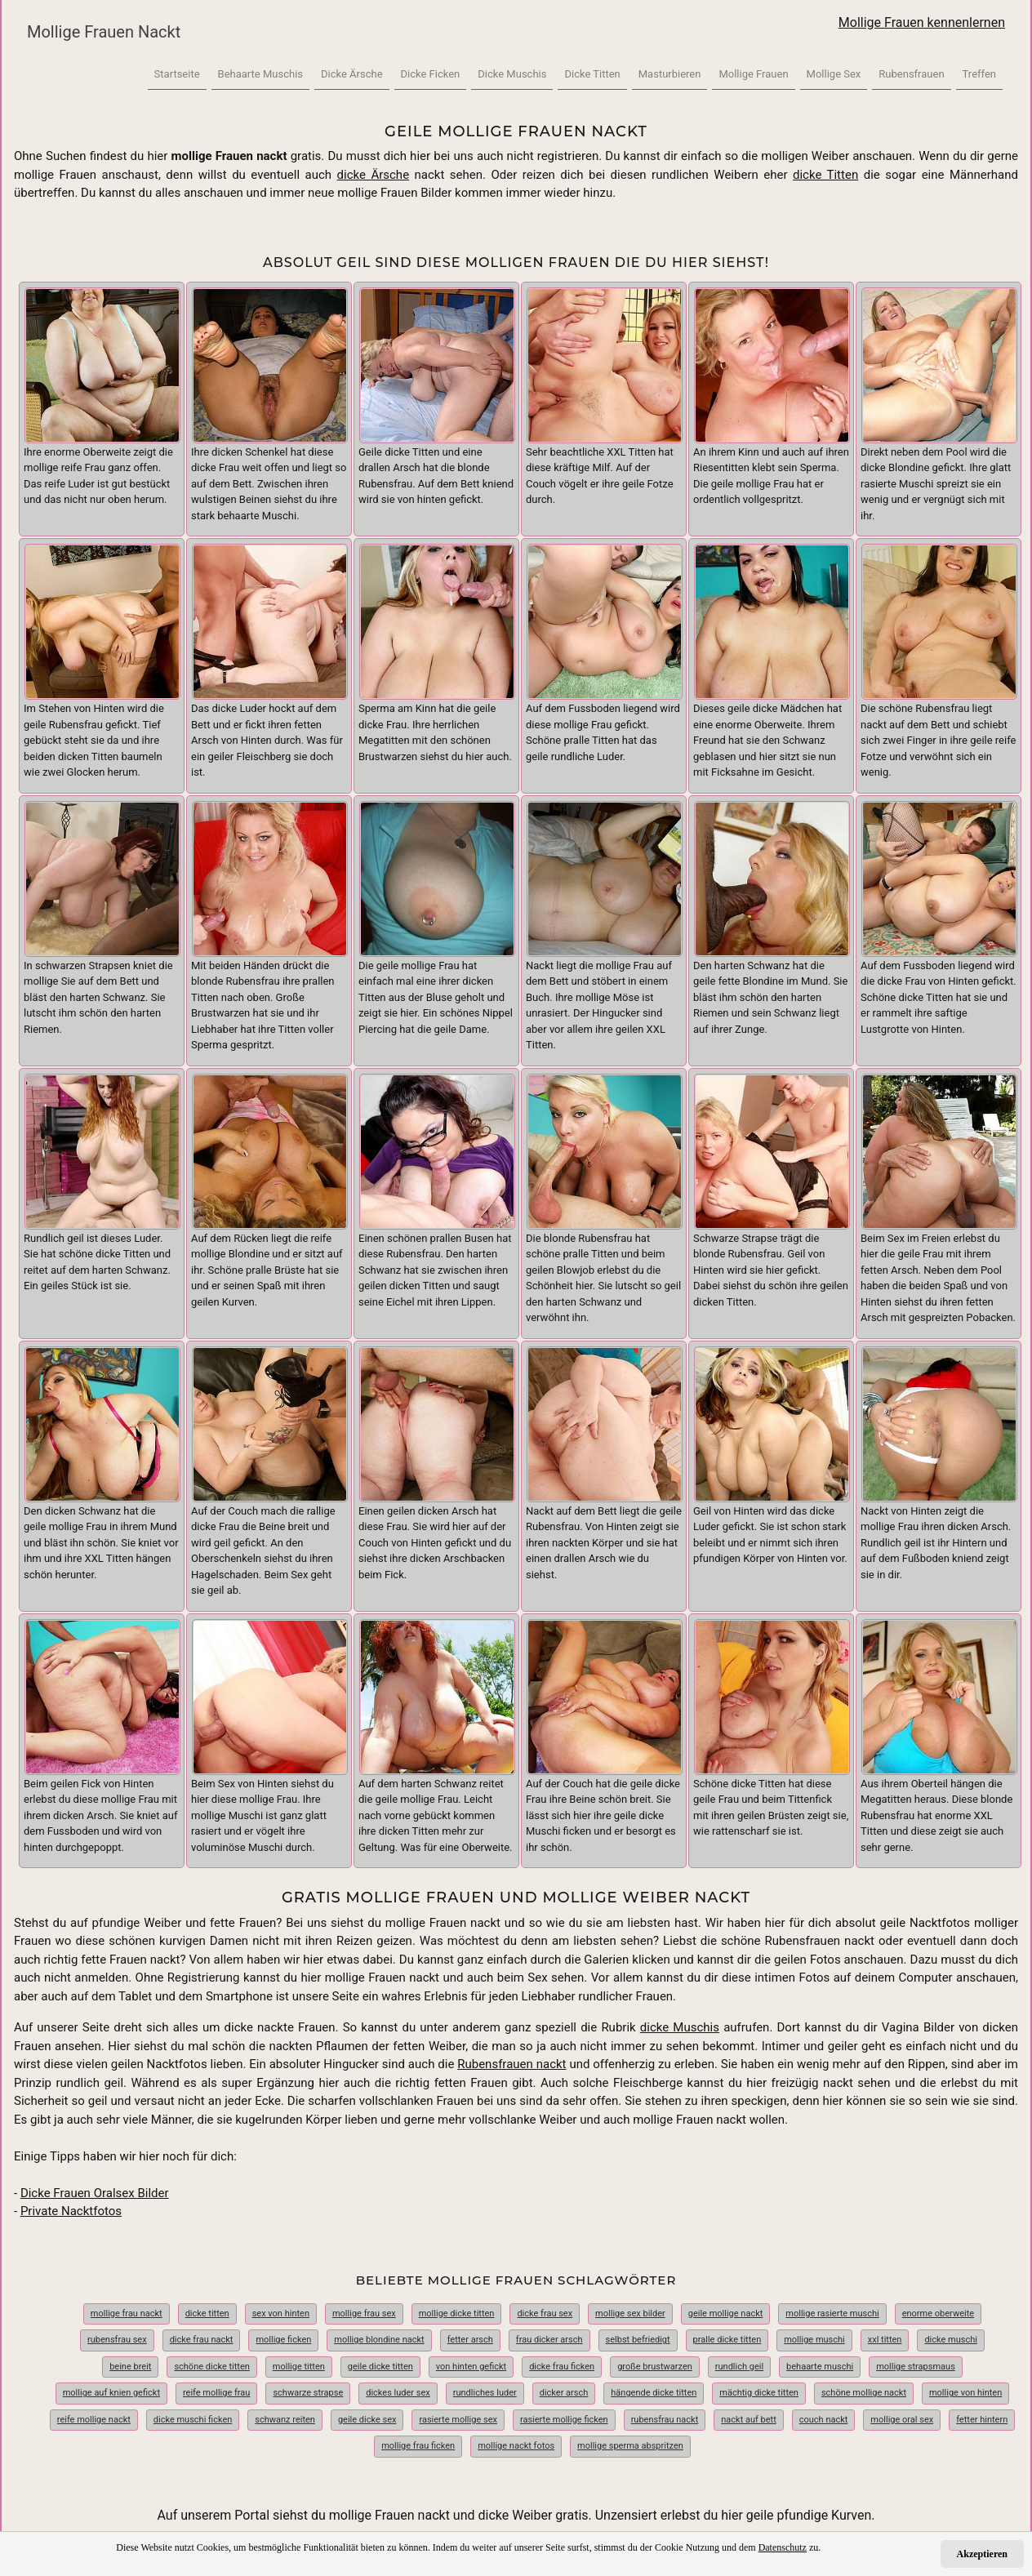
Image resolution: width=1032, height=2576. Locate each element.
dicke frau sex (544, 2313)
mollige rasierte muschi (832, 2313)
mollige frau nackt (126, 2313)
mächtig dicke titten (758, 2392)
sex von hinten (280, 2313)
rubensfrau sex (117, 2339)
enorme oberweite (938, 2313)
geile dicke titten (380, 2366)
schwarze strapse (308, 2392)
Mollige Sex (834, 74)
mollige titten (299, 2366)
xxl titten (885, 2339)
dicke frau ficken (561, 2366)
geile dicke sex (367, 2419)
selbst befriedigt (638, 2339)
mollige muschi (814, 2339)
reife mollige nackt (94, 2419)
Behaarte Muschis (260, 74)
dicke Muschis (679, 2027)
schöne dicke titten (211, 2366)
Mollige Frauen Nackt (103, 32)
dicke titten (207, 2313)
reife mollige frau (216, 2392)
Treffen (979, 74)
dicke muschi (950, 2339)
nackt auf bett (748, 2419)
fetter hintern (982, 2419)
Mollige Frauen (753, 74)
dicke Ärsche (373, 174)
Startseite (177, 74)
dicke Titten (825, 174)
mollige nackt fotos (516, 2445)
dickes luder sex (398, 2392)
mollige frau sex (364, 2313)
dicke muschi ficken (193, 2419)
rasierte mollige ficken (564, 2419)
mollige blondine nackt (379, 2339)
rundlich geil (739, 2366)
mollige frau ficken (418, 2445)
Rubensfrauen (911, 74)
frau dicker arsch (549, 2339)
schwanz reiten (285, 2419)
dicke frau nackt (202, 2339)
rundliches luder (485, 2392)
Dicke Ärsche (352, 74)
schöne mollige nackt (863, 2392)
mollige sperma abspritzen (630, 2445)
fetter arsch (470, 2339)
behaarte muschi (819, 2366)
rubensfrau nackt (665, 2419)
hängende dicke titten (653, 2392)
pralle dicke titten (727, 2339)
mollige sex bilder (630, 2313)
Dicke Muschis (512, 74)
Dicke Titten (592, 74)
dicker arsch (564, 2392)
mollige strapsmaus (915, 2366)
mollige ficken (283, 2339)
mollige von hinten (965, 2392)
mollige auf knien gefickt (111, 2392)
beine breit (130, 2366)
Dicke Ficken (430, 74)
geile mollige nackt (725, 2313)
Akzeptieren (982, 2554)
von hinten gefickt (471, 2366)
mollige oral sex (901, 2419)
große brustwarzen (654, 2366)
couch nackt (823, 2419)
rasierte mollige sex (458, 2419)
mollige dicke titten (457, 2313)
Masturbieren (669, 74)
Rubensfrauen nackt (511, 2064)
